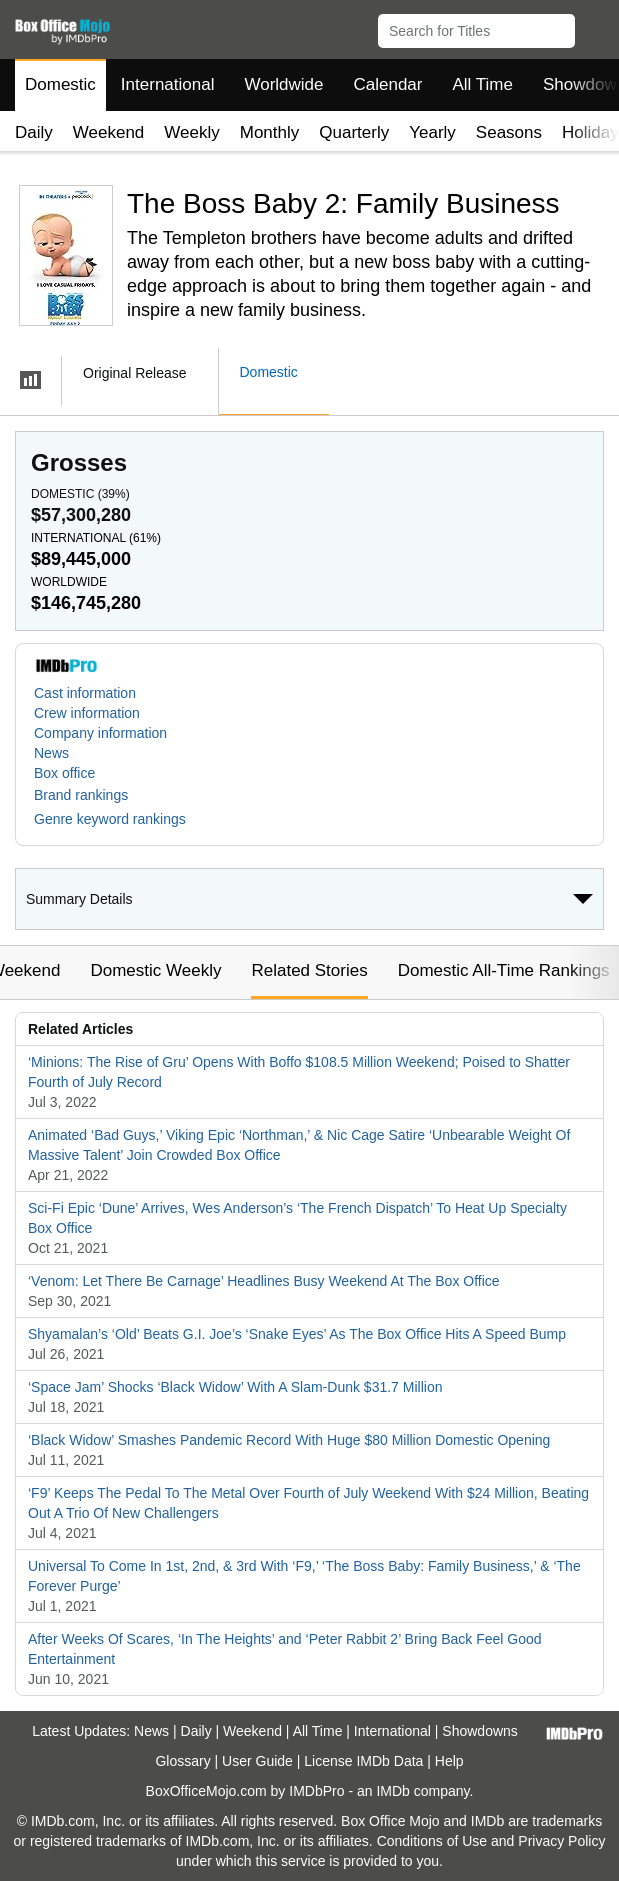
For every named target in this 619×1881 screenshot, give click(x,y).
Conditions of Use (432, 1841)
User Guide (257, 1761)
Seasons (509, 132)
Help (449, 1761)
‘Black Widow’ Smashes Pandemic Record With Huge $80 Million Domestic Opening (289, 1440)
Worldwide (283, 84)
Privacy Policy (561, 1841)
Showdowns (480, 1731)
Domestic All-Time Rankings (504, 970)
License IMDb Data (363, 1761)
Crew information (87, 713)
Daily (34, 132)
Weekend (109, 132)
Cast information (85, 693)
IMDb (392, 1791)
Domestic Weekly (155, 970)
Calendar (388, 84)
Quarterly (354, 132)
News (51, 753)
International (168, 84)
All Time (483, 84)
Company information (100, 733)
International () (96, 538)
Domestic (60, 84)
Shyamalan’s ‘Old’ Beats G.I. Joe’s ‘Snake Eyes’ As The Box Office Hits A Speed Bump (297, 1334)
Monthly (270, 132)
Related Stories (309, 970)
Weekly (191, 132)
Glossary (182, 1761)
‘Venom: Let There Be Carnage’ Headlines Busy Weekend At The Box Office (264, 1281)
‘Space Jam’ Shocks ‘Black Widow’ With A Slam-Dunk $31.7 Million (235, 1387)
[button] (594, 27)
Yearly (432, 132)
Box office (64, 773)
